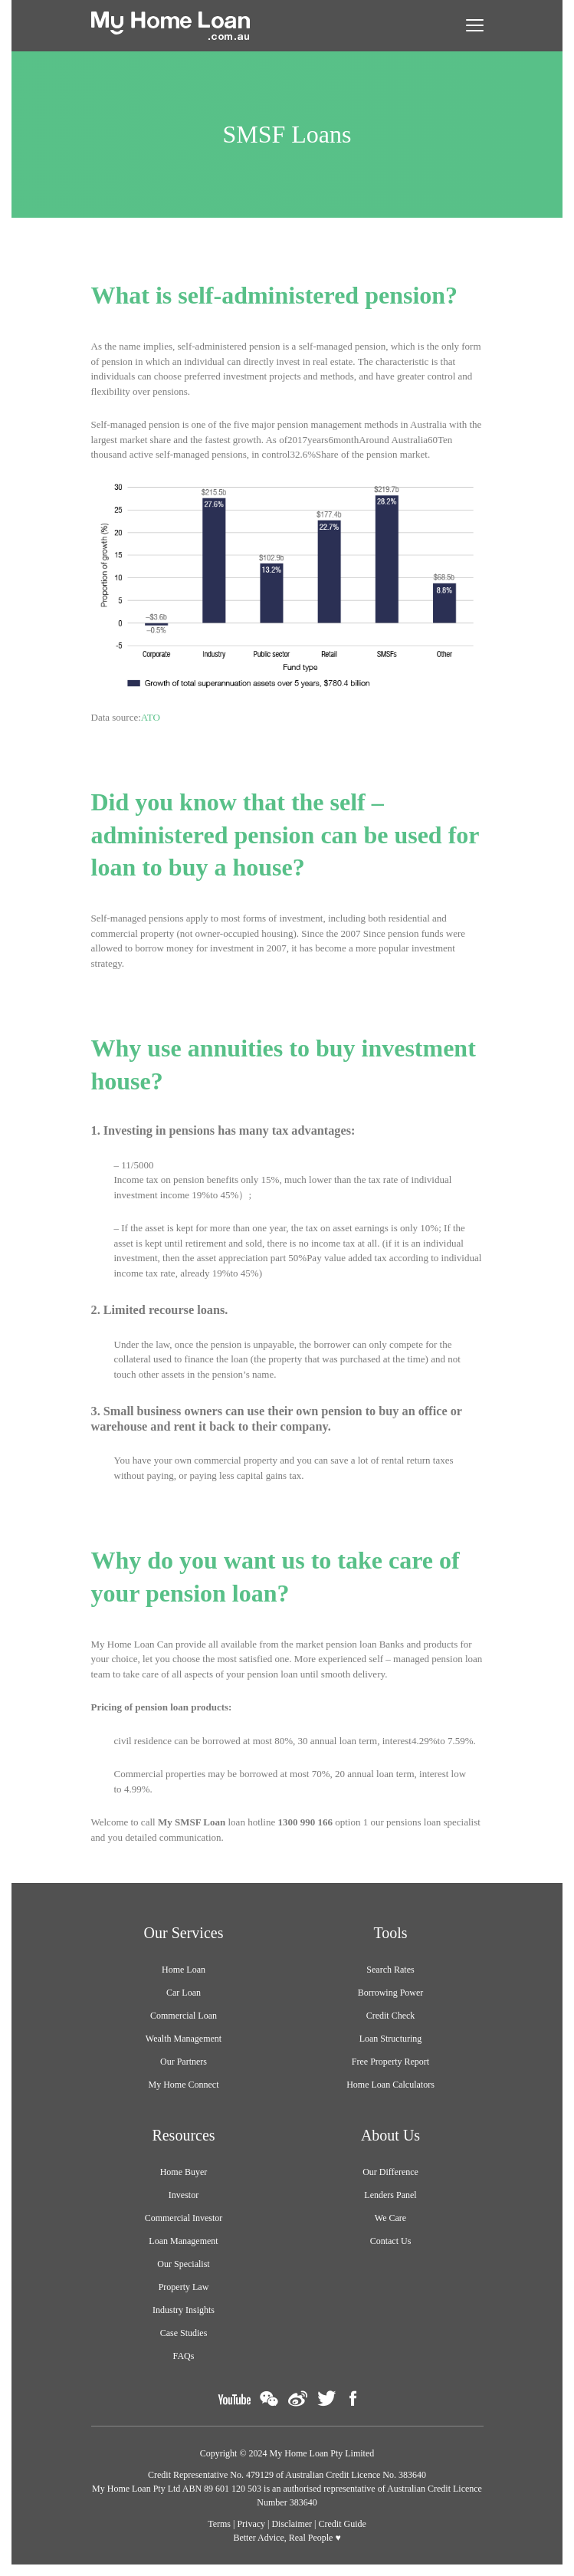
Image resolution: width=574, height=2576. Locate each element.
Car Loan (183, 1992)
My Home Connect (184, 2084)
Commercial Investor (184, 2218)
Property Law (184, 2287)
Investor (183, 2195)
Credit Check (390, 2015)
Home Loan (183, 1969)
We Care (390, 2218)
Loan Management (183, 2241)
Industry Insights (184, 2310)
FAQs (184, 2356)
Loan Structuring (390, 2038)
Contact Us (391, 2241)
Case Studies (184, 2333)
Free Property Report (390, 2061)
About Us (390, 2135)
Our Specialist (183, 2264)
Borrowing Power (391, 1992)
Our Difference (390, 2172)
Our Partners (183, 2061)
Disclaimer (291, 2523)
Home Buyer (184, 2172)
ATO (150, 717)
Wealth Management (183, 2038)
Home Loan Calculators (390, 2084)
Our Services (184, 1932)
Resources (183, 2135)
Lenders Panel (390, 2195)
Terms (219, 2523)
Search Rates (390, 1969)
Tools (390, 1932)
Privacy (251, 2523)
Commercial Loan (183, 2015)
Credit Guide (342, 2523)
